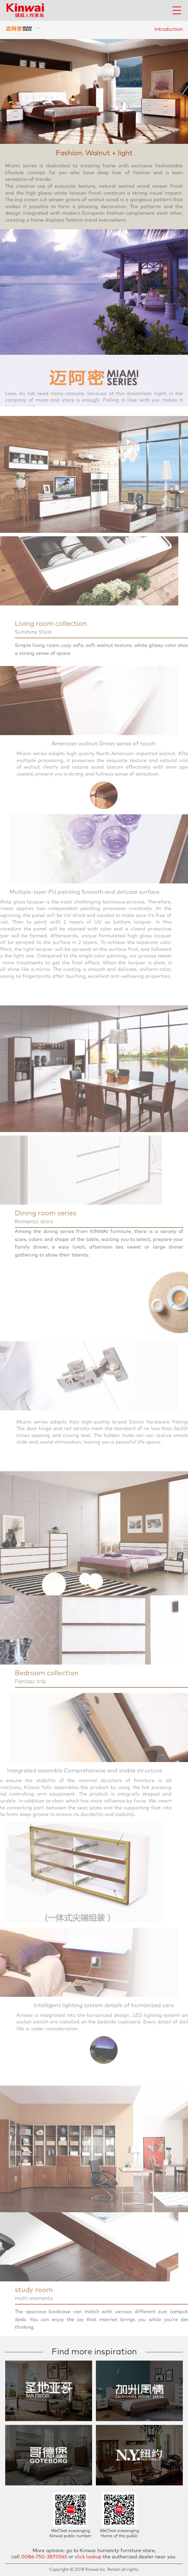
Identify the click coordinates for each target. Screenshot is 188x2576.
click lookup (88, 2557)
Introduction (168, 29)
